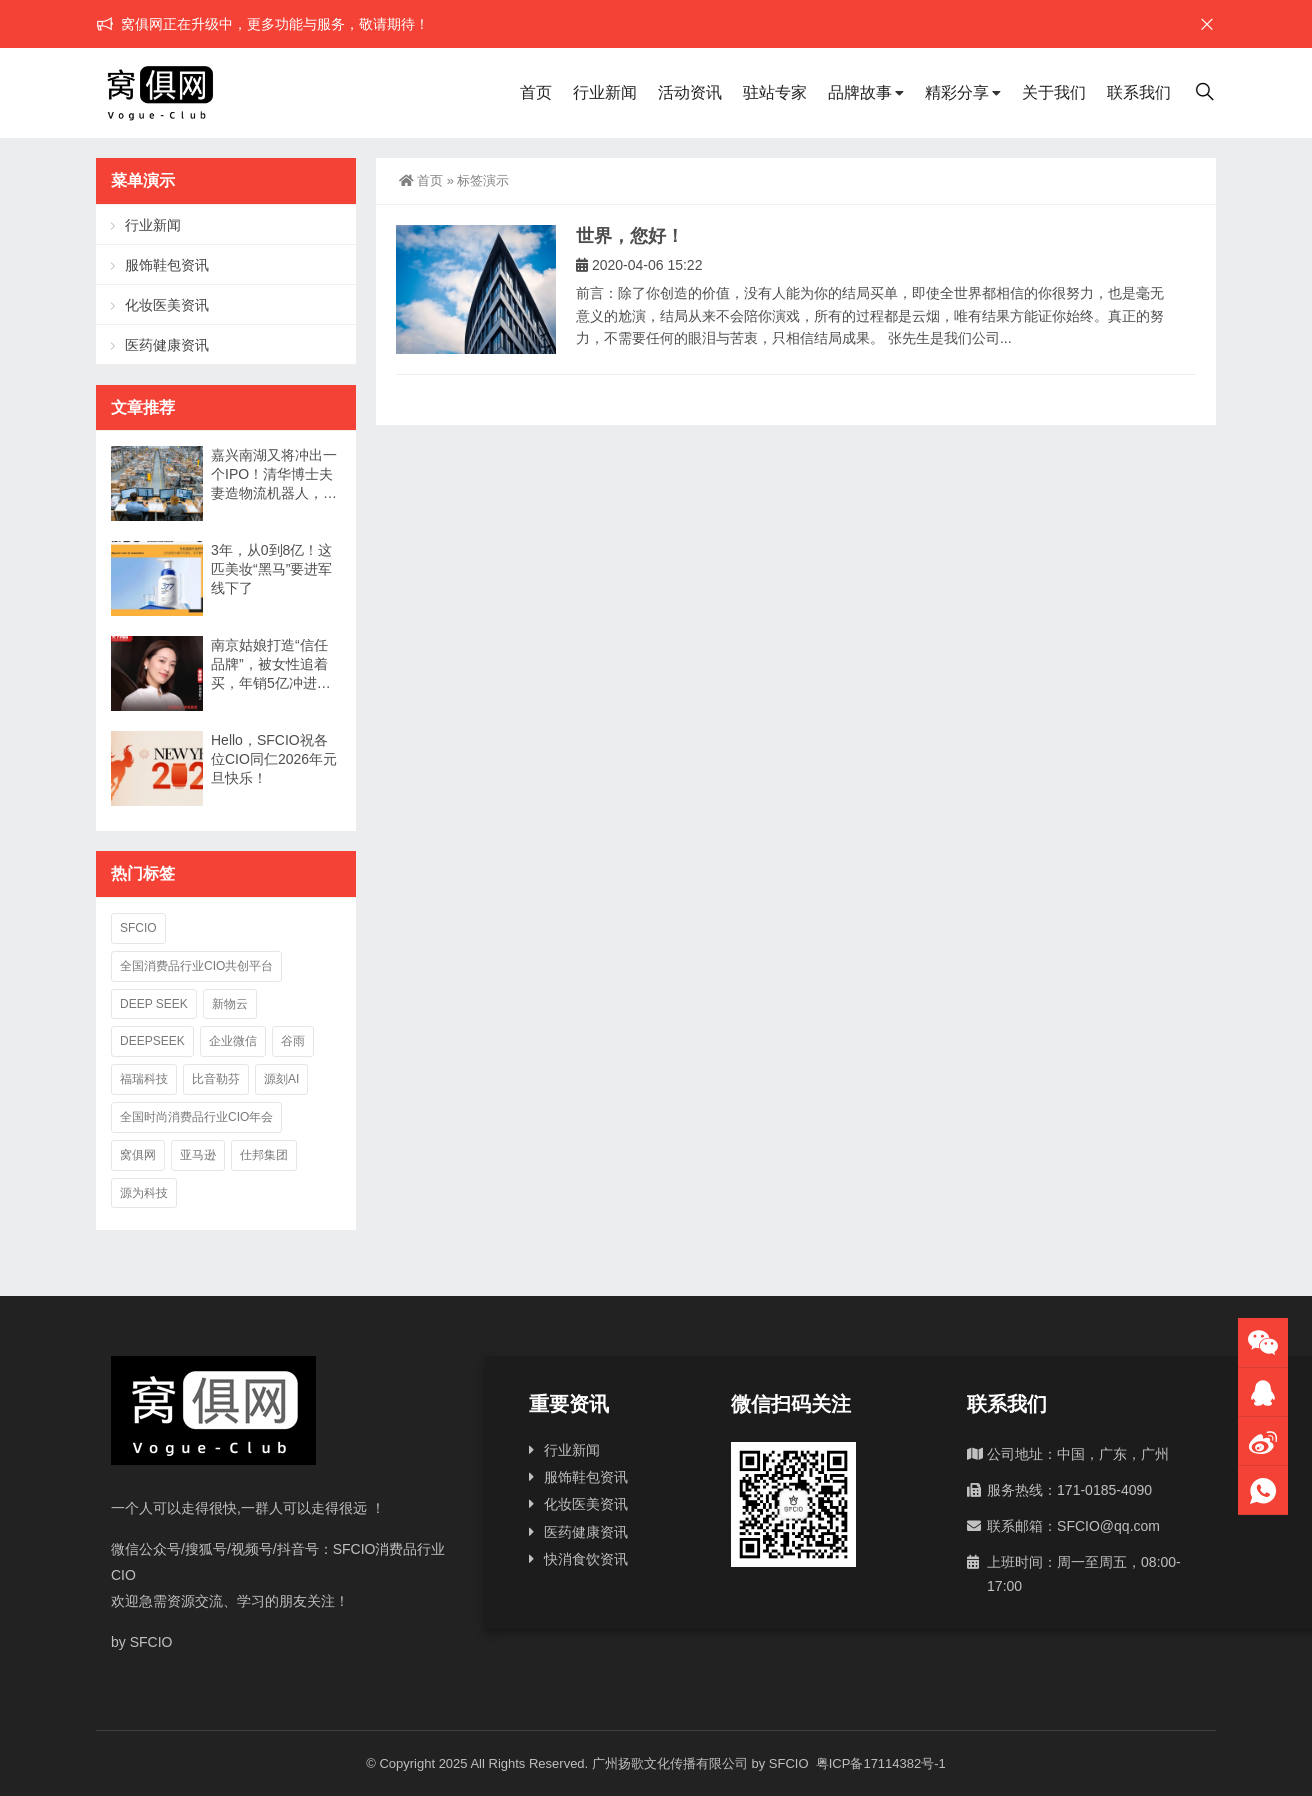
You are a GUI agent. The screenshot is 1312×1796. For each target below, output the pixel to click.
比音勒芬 (216, 1079)
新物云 (230, 1004)
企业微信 (233, 1041)
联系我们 (1139, 92)
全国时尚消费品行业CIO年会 (196, 1117)
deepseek (152, 1041)
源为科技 (144, 1193)
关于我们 (1054, 92)
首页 (536, 92)
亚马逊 (198, 1155)
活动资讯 (690, 92)
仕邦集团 (264, 1155)
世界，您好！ (630, 236)
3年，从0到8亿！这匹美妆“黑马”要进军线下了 (271, 569)
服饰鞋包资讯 (167, 265)
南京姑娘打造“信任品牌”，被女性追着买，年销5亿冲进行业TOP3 (271, 665)
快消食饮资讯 (586, 1559)
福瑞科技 (144, 1079)
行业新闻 (605, 92)
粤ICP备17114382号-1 (879, 1763)
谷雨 (293, 1041)
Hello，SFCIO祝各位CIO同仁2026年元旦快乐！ (274, 759)
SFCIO (138, 928)
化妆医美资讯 (167, 305)
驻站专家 (775, 92)
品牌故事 (860, 92)
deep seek (154, 1004)
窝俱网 (138, 1155)
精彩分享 (957, 92)
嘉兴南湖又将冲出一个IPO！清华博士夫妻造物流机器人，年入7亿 (274, 475)
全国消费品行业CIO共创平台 (196, 966)
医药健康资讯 (167, 345)
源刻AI (281, 1079)
